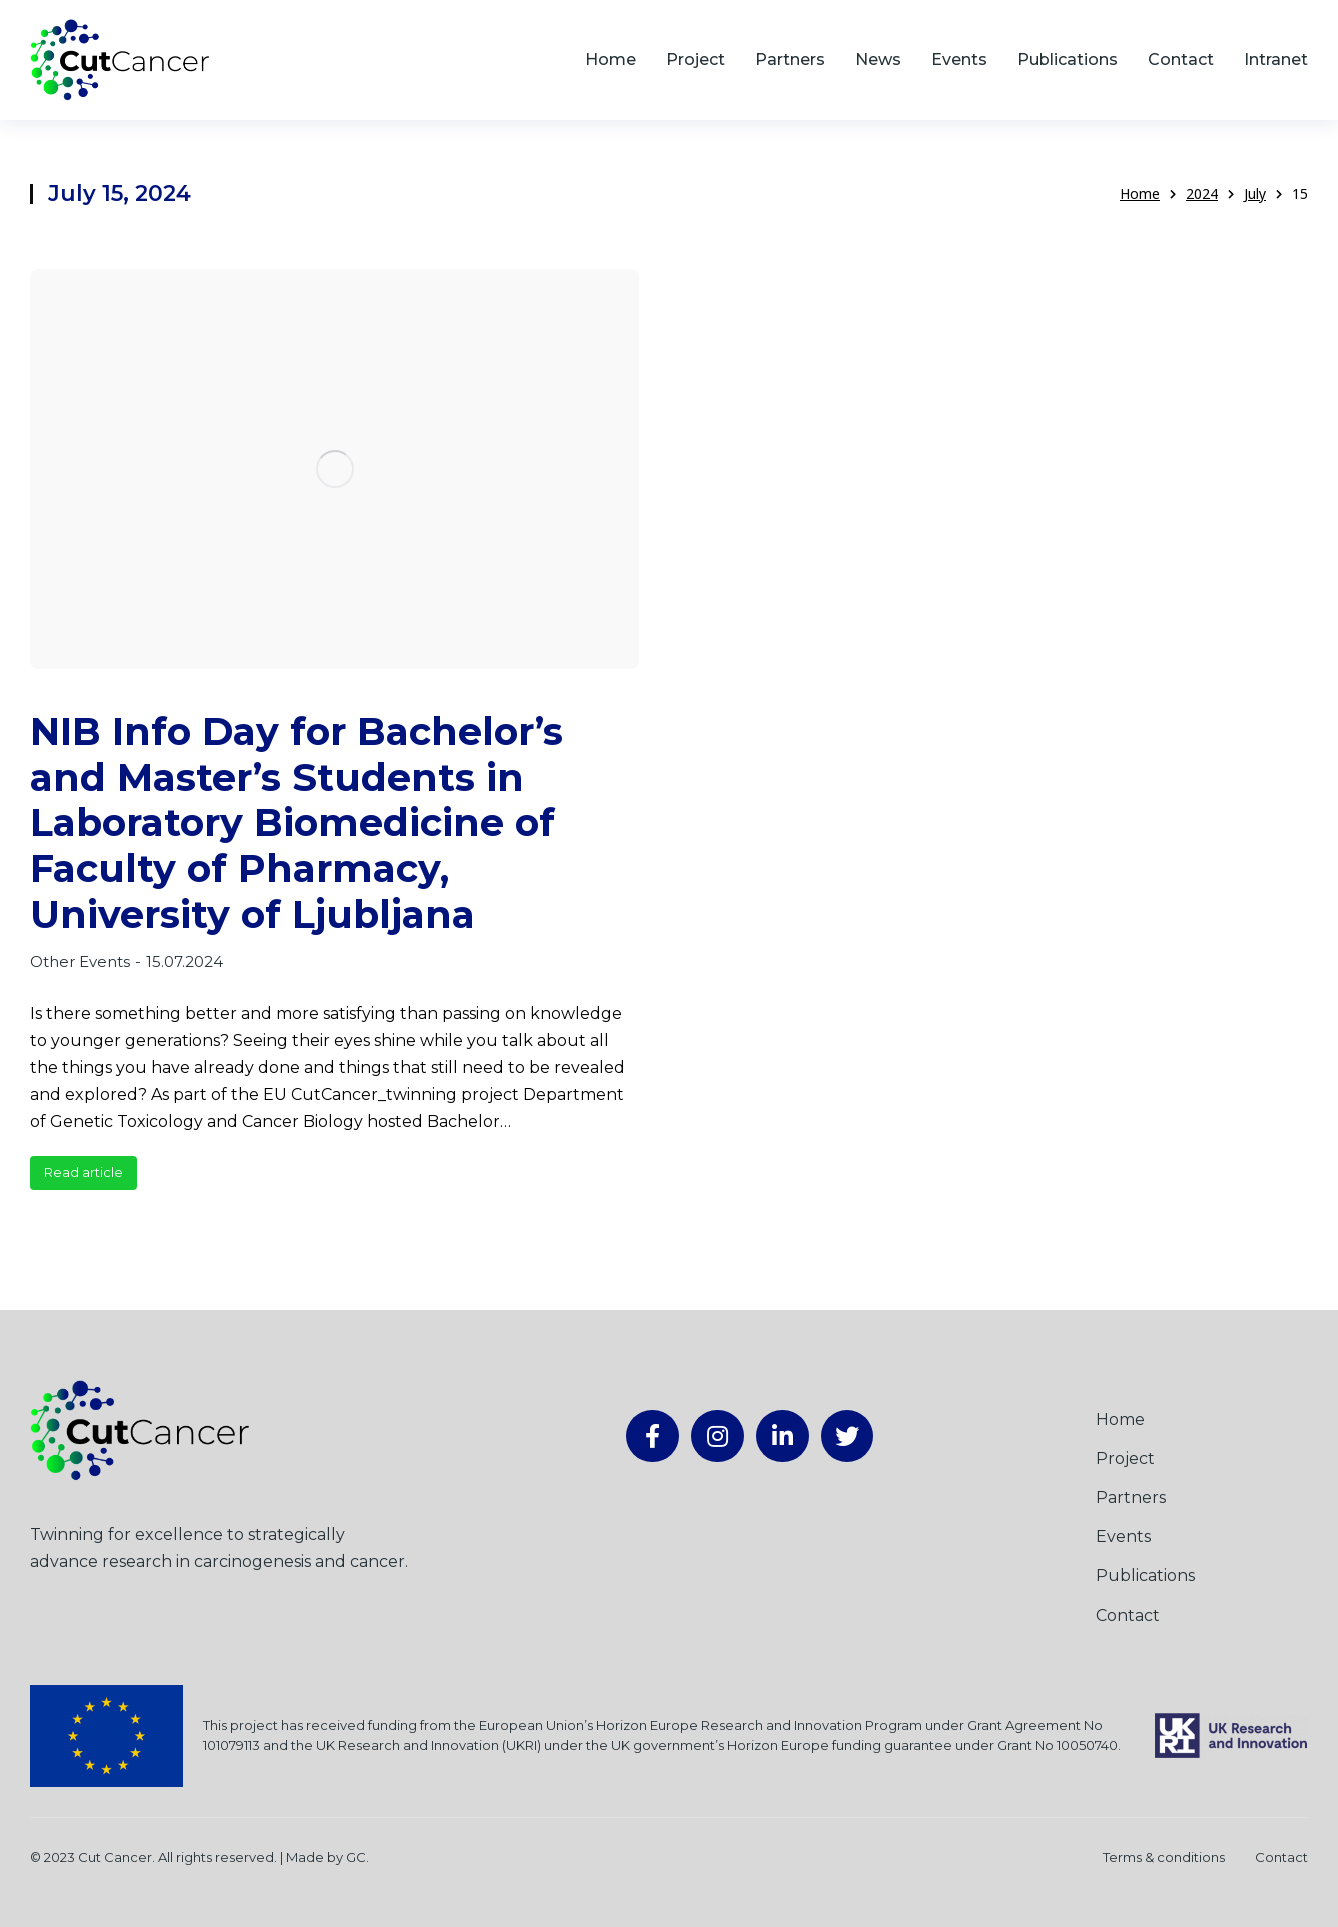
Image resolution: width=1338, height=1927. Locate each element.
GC (356, 1857)
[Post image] (334, 469)
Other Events (80, 961)
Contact (1281, 1857)
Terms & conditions (1164, 1857)
